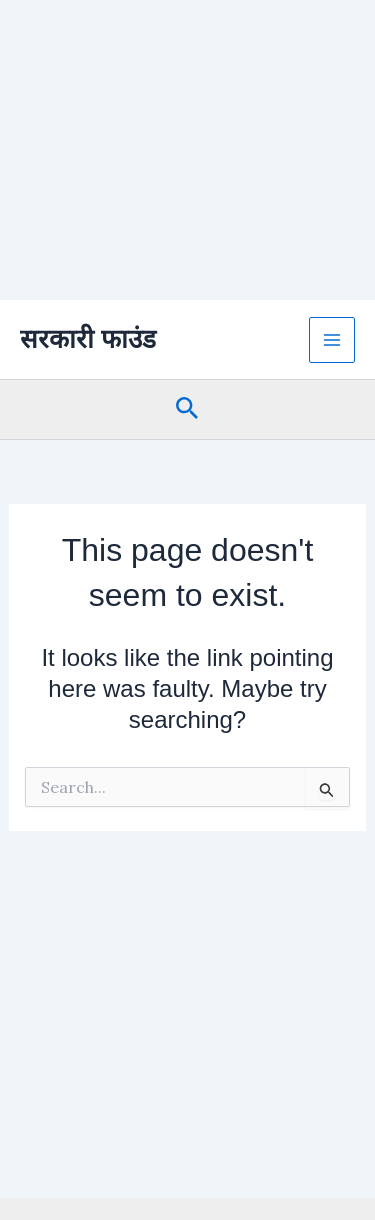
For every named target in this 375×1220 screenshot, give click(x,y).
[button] (187, 409)
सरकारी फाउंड (88, 339)
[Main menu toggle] (332, 340)
